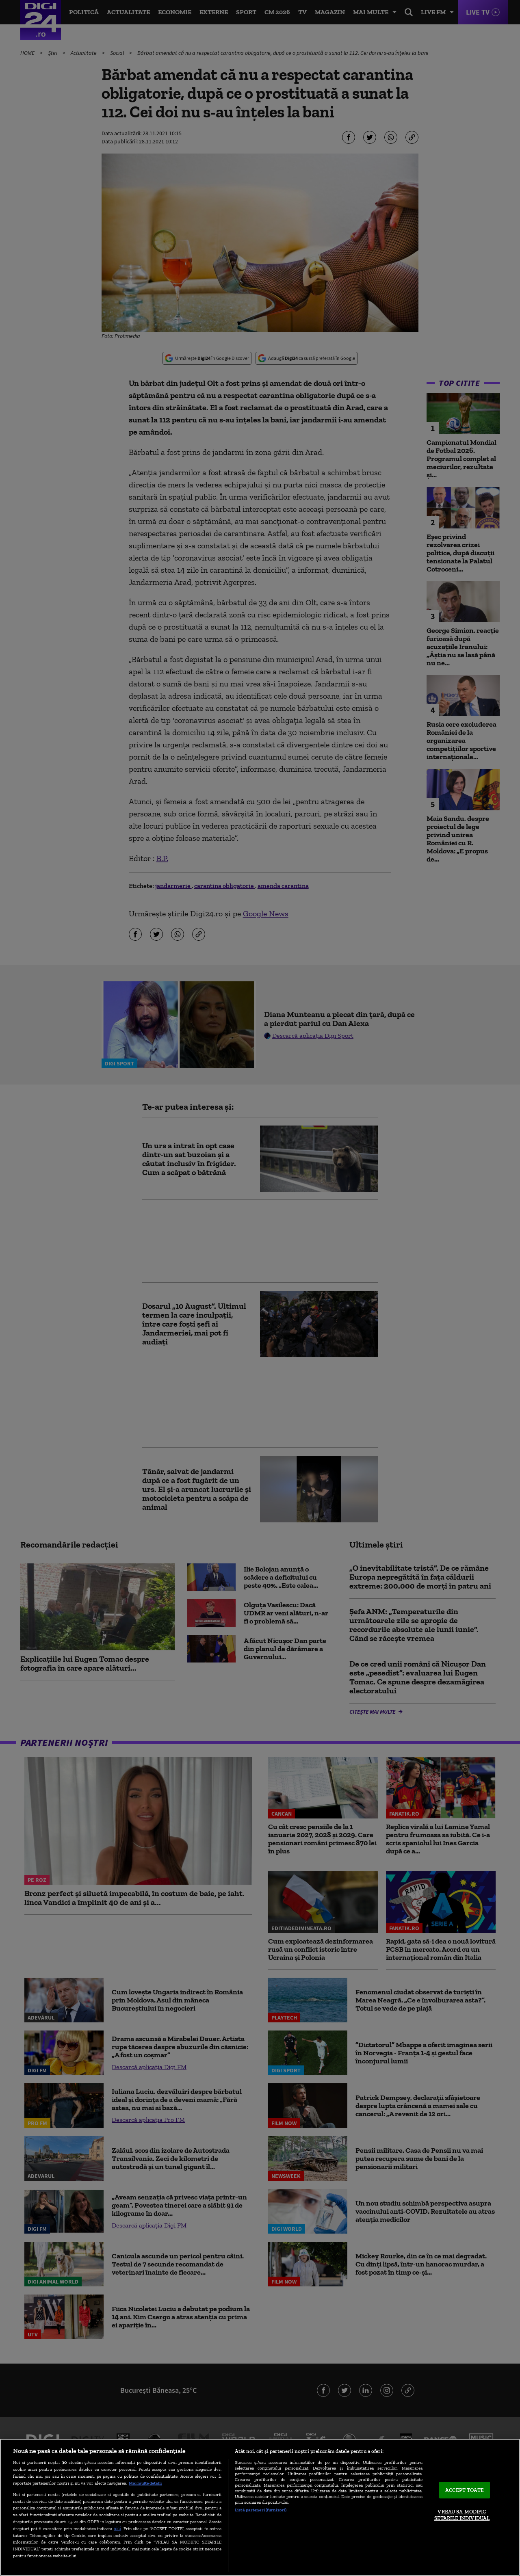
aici (117, 2528)
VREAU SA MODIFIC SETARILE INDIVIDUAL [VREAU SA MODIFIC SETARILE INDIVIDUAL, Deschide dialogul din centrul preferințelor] (462, 2515)
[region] (260, 2507)
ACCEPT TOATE (464, 2490)
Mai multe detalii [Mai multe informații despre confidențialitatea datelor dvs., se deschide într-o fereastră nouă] (145, 2483)
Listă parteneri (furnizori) (260, 2510)
